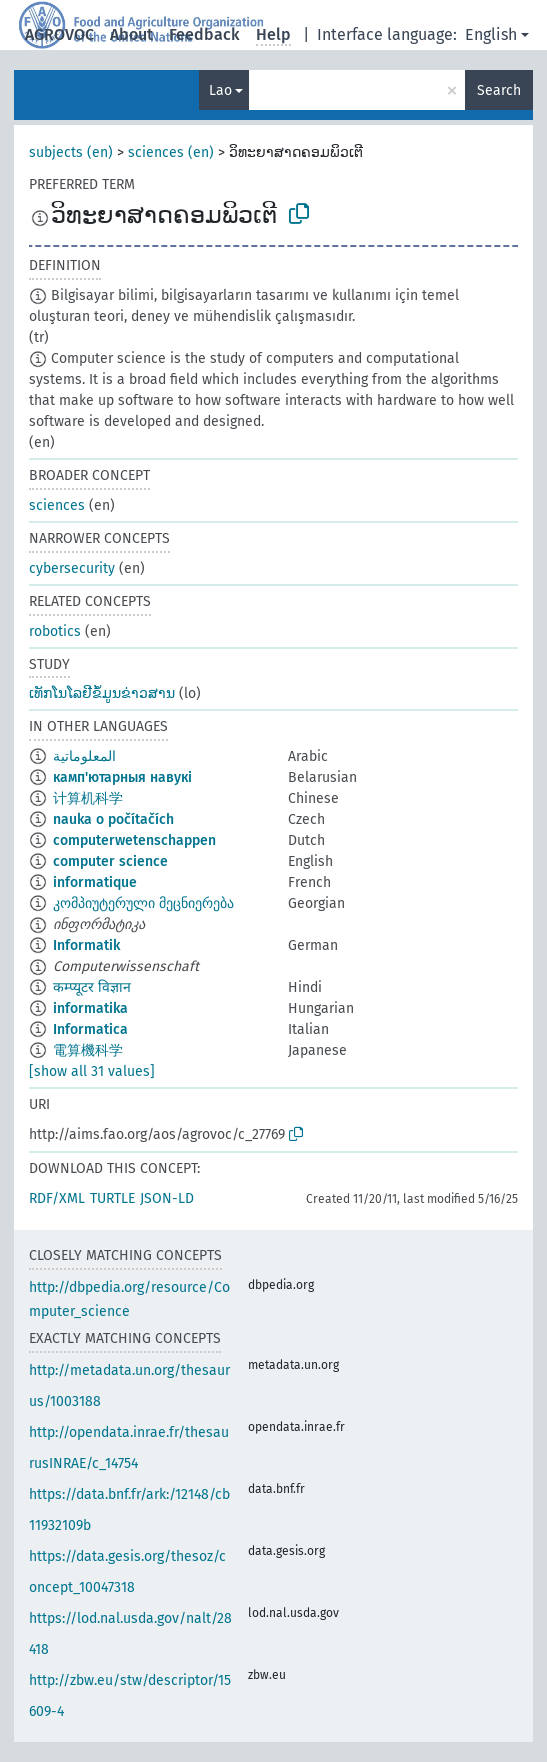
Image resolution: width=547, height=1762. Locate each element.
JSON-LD (167, 1198)
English (491, 34)
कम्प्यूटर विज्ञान (92, 987)
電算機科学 (88, 1050)
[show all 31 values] (92, 1071)
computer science (110, 861)
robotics (55, 631)
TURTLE (112, 1198)
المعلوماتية (84, 756)
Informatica (90, 1029)
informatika (90, 1008)
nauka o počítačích (113, 819)
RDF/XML (57, 1198)
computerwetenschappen (134, 840)
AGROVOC (59, 34)
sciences (57, 505)
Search (499, 90)
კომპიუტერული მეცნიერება (143, 903)
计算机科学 (88, 798)
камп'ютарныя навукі (122, 777)
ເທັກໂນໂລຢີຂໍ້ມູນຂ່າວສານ (102, 693)
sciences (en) (171, 152)
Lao (220, 90)
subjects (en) (71, 152)
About (131, 34)
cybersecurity (72, 568)
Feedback (204, 34)
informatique (95, 882)
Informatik (86, 945)
